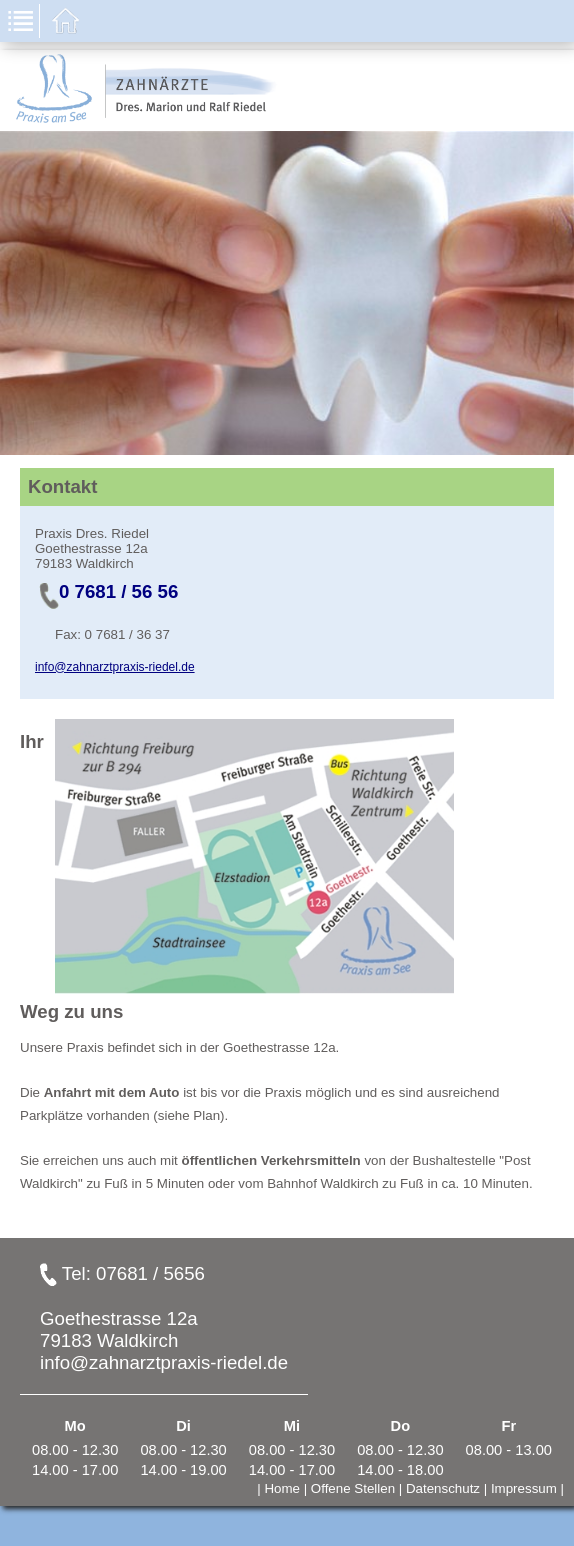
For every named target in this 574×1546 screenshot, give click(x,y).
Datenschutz (443, 1488)
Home (282, 1488)
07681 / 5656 (150, 1273)
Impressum (524, 1488)
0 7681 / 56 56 (118, 591)
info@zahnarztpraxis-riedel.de (115, 667)
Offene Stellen (353, 1488)
